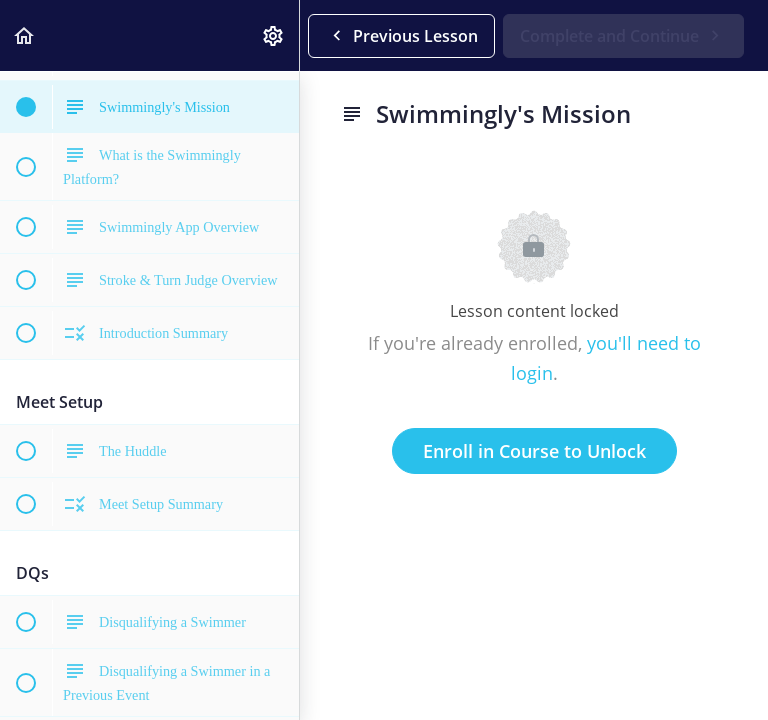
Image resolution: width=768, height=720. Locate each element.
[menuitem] (274, 35)
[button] (25, 35)
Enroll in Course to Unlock (534, 451)
